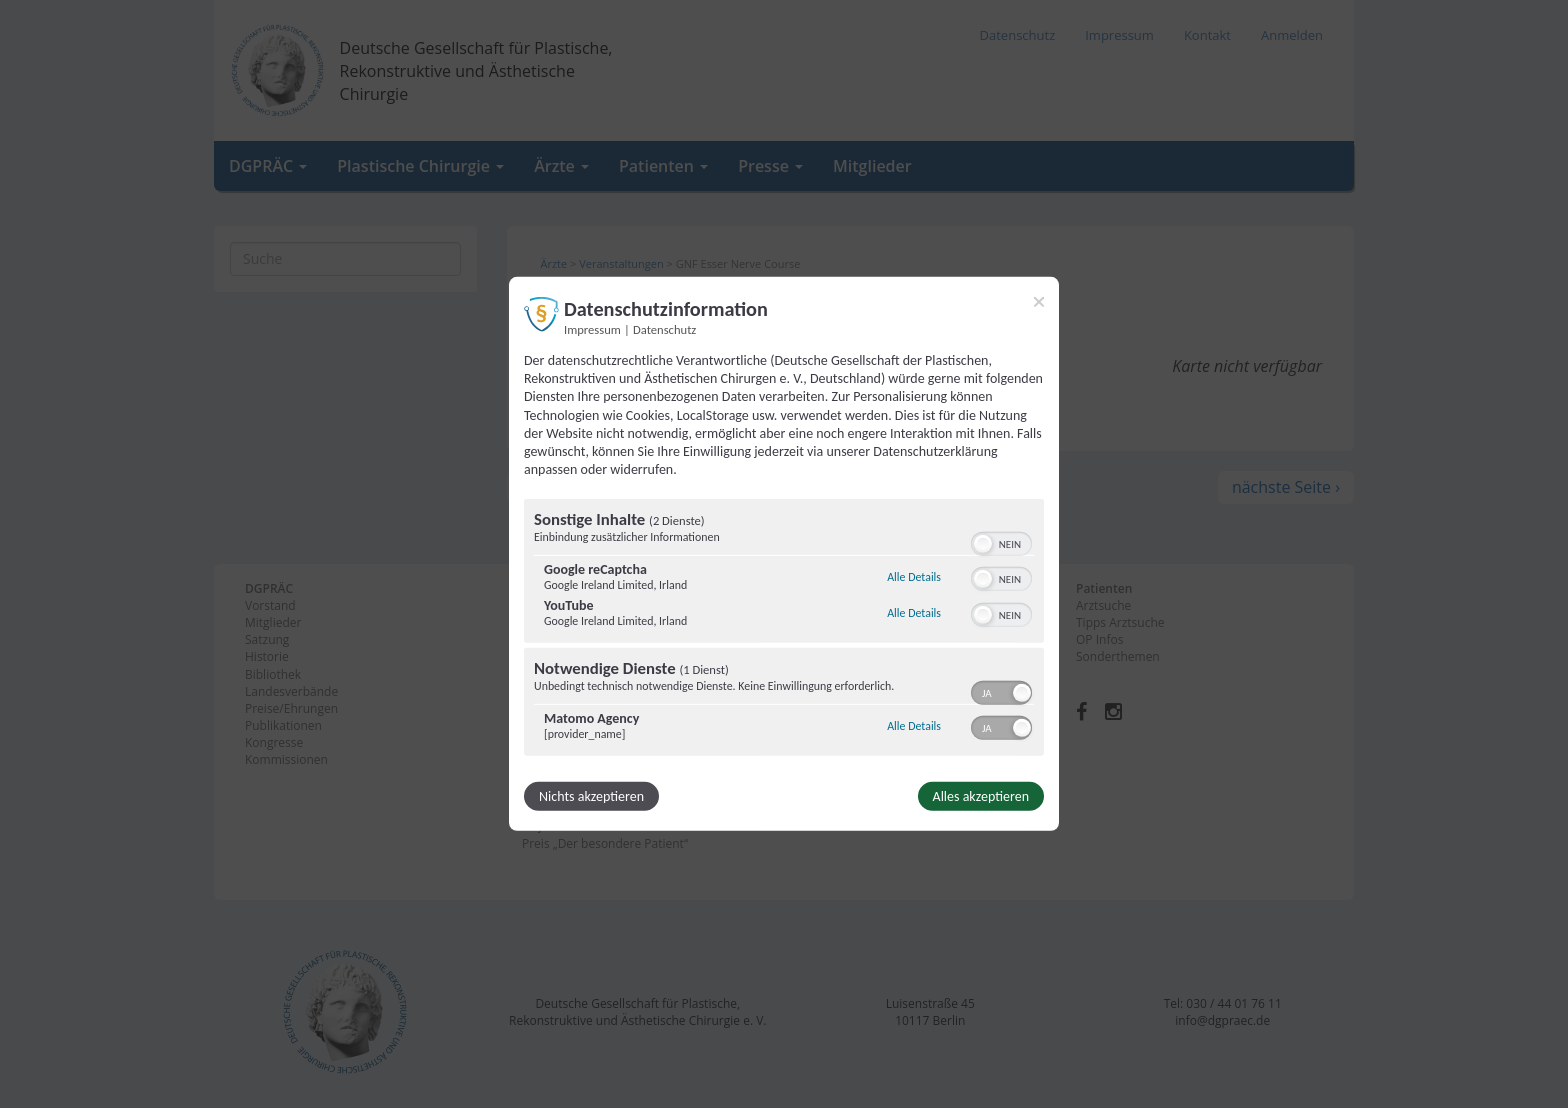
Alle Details (914, 577)
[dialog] (784, 554)
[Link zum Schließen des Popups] (1039, 302)
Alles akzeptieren (981, 796)
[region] (784, 630)
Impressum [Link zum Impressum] (592, 329)
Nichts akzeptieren (591, 796)
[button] (983, 544)
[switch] (1001, 542)
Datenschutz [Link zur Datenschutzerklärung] (664, 329)
